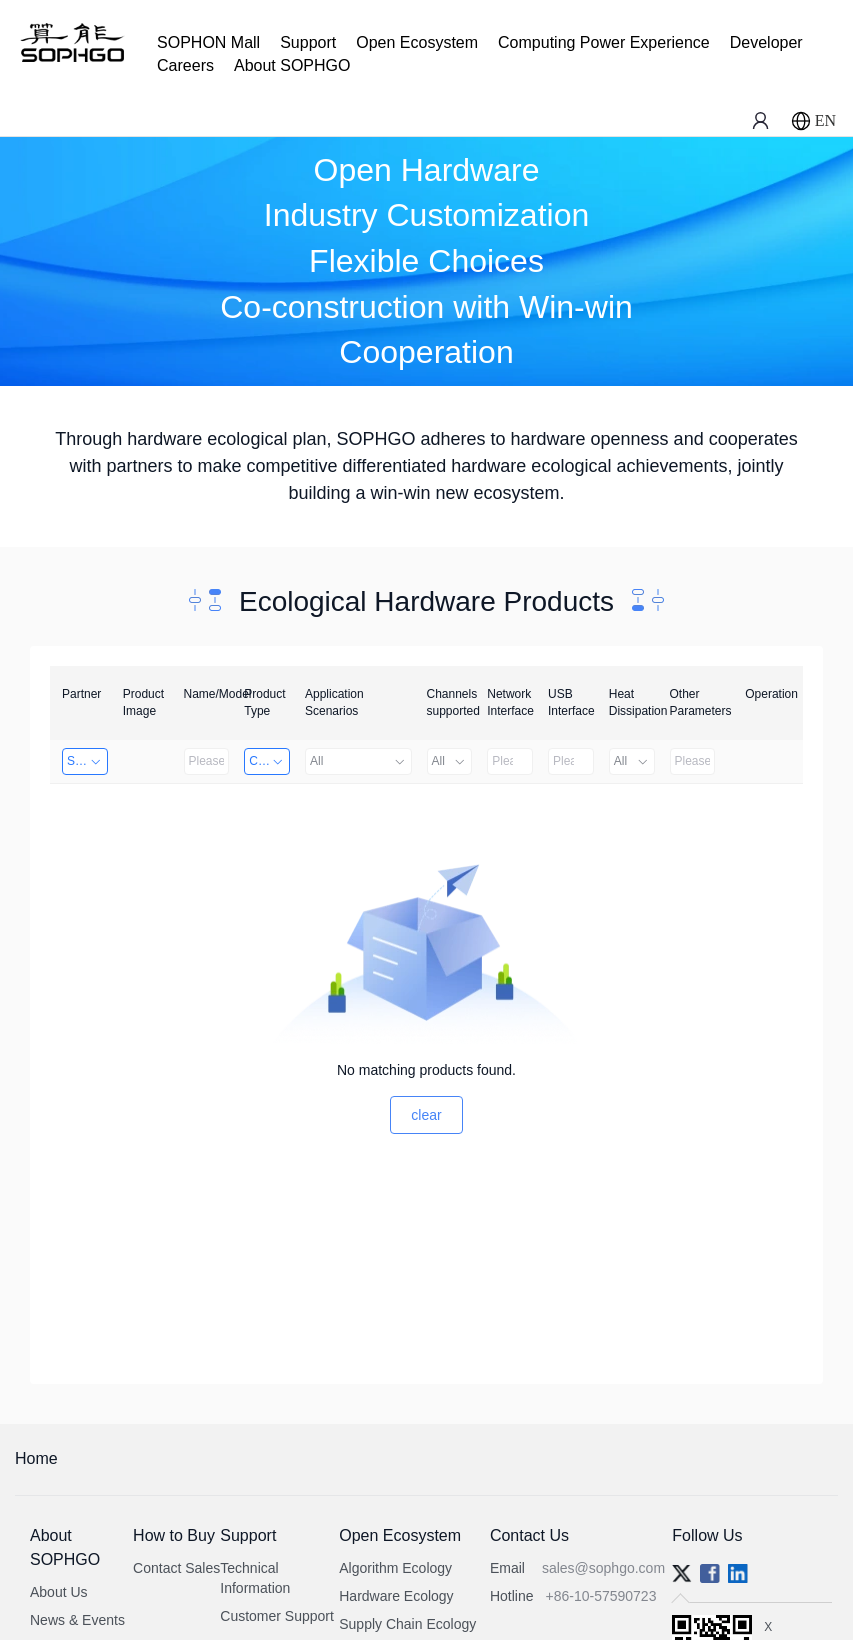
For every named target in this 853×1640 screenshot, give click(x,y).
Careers (185, 65)
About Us (59, 1592)
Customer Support (277, 1616)
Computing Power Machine (269, 761)
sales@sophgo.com (603, 1568)
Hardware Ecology (396, 1596)
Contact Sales (176, 1568)
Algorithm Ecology (395, 1568)
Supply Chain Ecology (407, 1624)
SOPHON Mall (208, 42)
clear (426, 1115)
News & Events (77, 1620)
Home (36, 1458)
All (358, 761)
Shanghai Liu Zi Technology (87, 761)
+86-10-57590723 (600, 1596)
